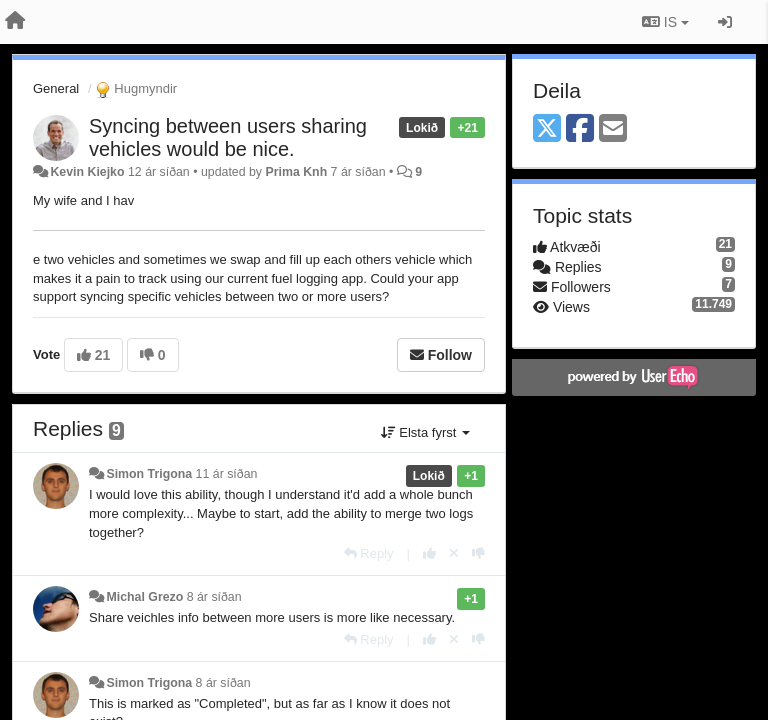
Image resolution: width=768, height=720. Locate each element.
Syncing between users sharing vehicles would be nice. (228, 137)
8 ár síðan (214, 597)
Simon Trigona (149, 474)
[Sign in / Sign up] (725, 22)
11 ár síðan (227, 474)
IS (665, 22)
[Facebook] (580, 129)
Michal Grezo (144, 597)
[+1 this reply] (429, 553)
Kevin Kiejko (87, 172)
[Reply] (369, 553)
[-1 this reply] (478, 553)
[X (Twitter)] (547, 129)
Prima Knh (296, 172)
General (56, 88)
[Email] (613, 129)
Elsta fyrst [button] (425, 432)
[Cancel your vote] (454, 553)
